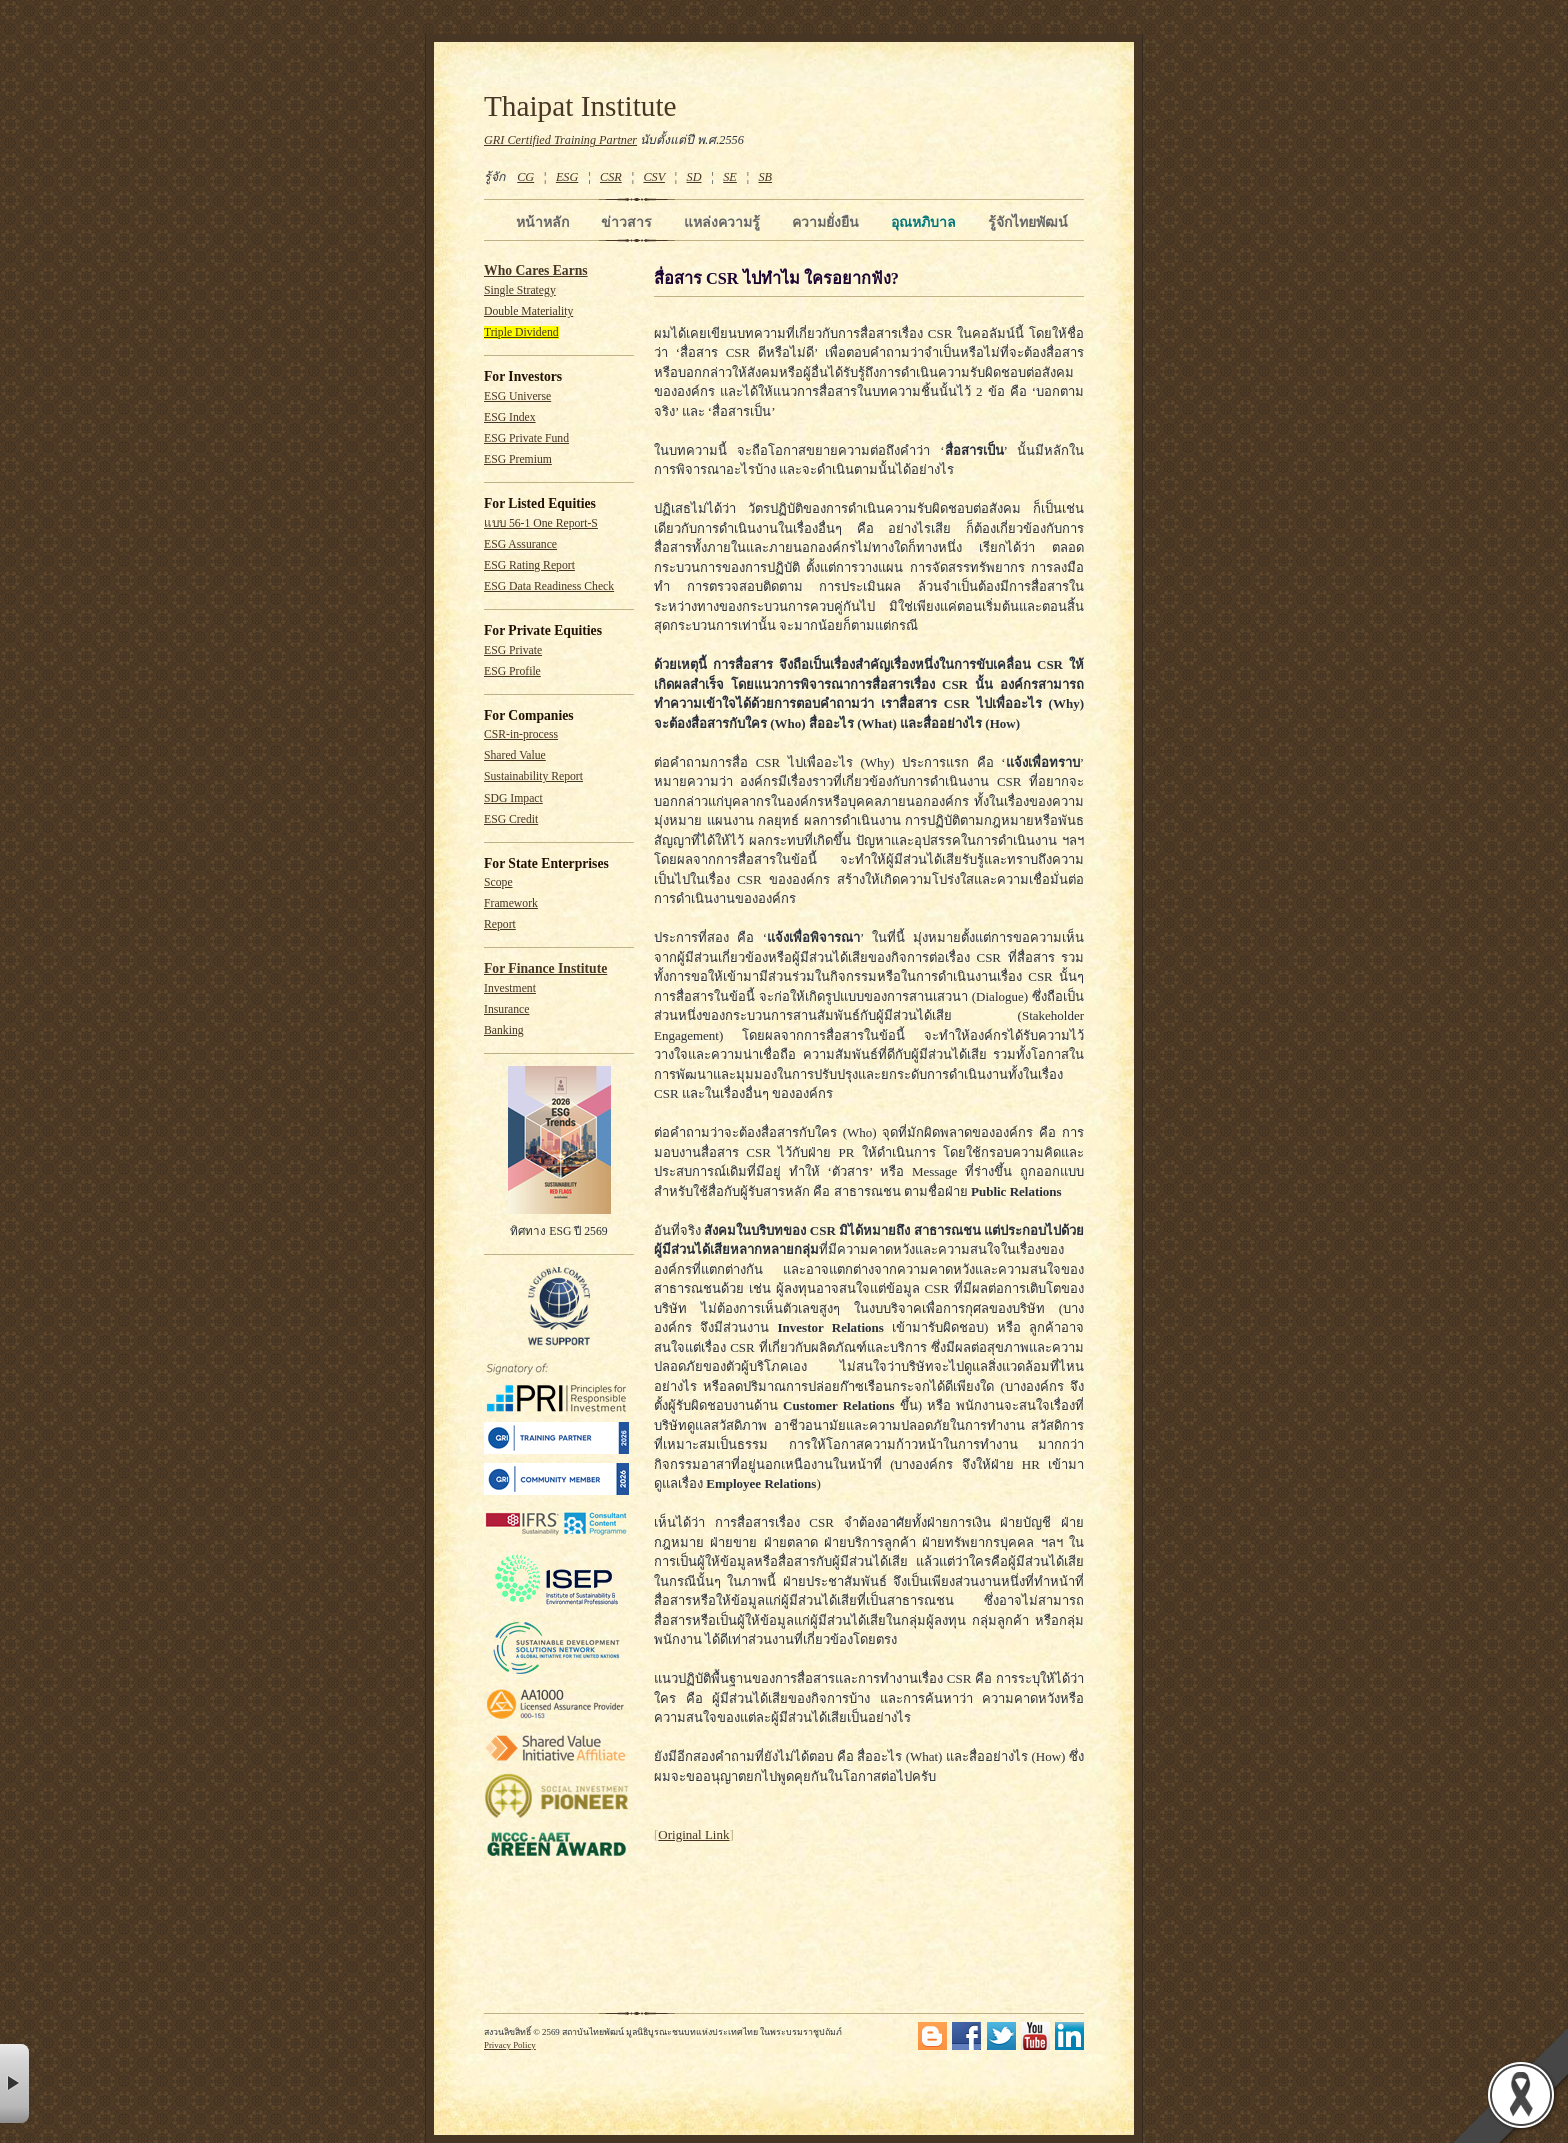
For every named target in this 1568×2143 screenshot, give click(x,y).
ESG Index (510, 417)
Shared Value (515, 755)
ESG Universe (517, 396)
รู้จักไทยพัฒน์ (1028, 222)
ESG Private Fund (526, 438)
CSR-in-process (521, 734)
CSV (654, 177)
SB (766, 177)
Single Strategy (520, 290)
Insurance (506, 1009)
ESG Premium (518, 459)
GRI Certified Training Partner (560, 140)
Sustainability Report (533, 776)
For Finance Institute (545, 968)
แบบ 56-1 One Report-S (541, 523)
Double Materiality (528, 311)
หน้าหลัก (542, 222)
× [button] (14, 2083)
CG (525, 177)
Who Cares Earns (536, 270)
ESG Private (513, 650)
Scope (498, 882)
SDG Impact (513, 798)
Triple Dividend (521, 332)
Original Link (693, 1834)
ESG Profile (512, 671)
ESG (567, 177)
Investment (510, 988)
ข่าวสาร (626, 222)
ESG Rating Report (529, 565)
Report (500, 924)
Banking (504, 1030)
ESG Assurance (520, 544)
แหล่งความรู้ (722, 222)
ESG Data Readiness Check (549, 586)
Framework (511, 903)
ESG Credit (511, 819)
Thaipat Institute (580, 106)
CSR (611, 177)
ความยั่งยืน (825, 222)
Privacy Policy (510, 2045)
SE (730, 177)
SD (694, 177)
